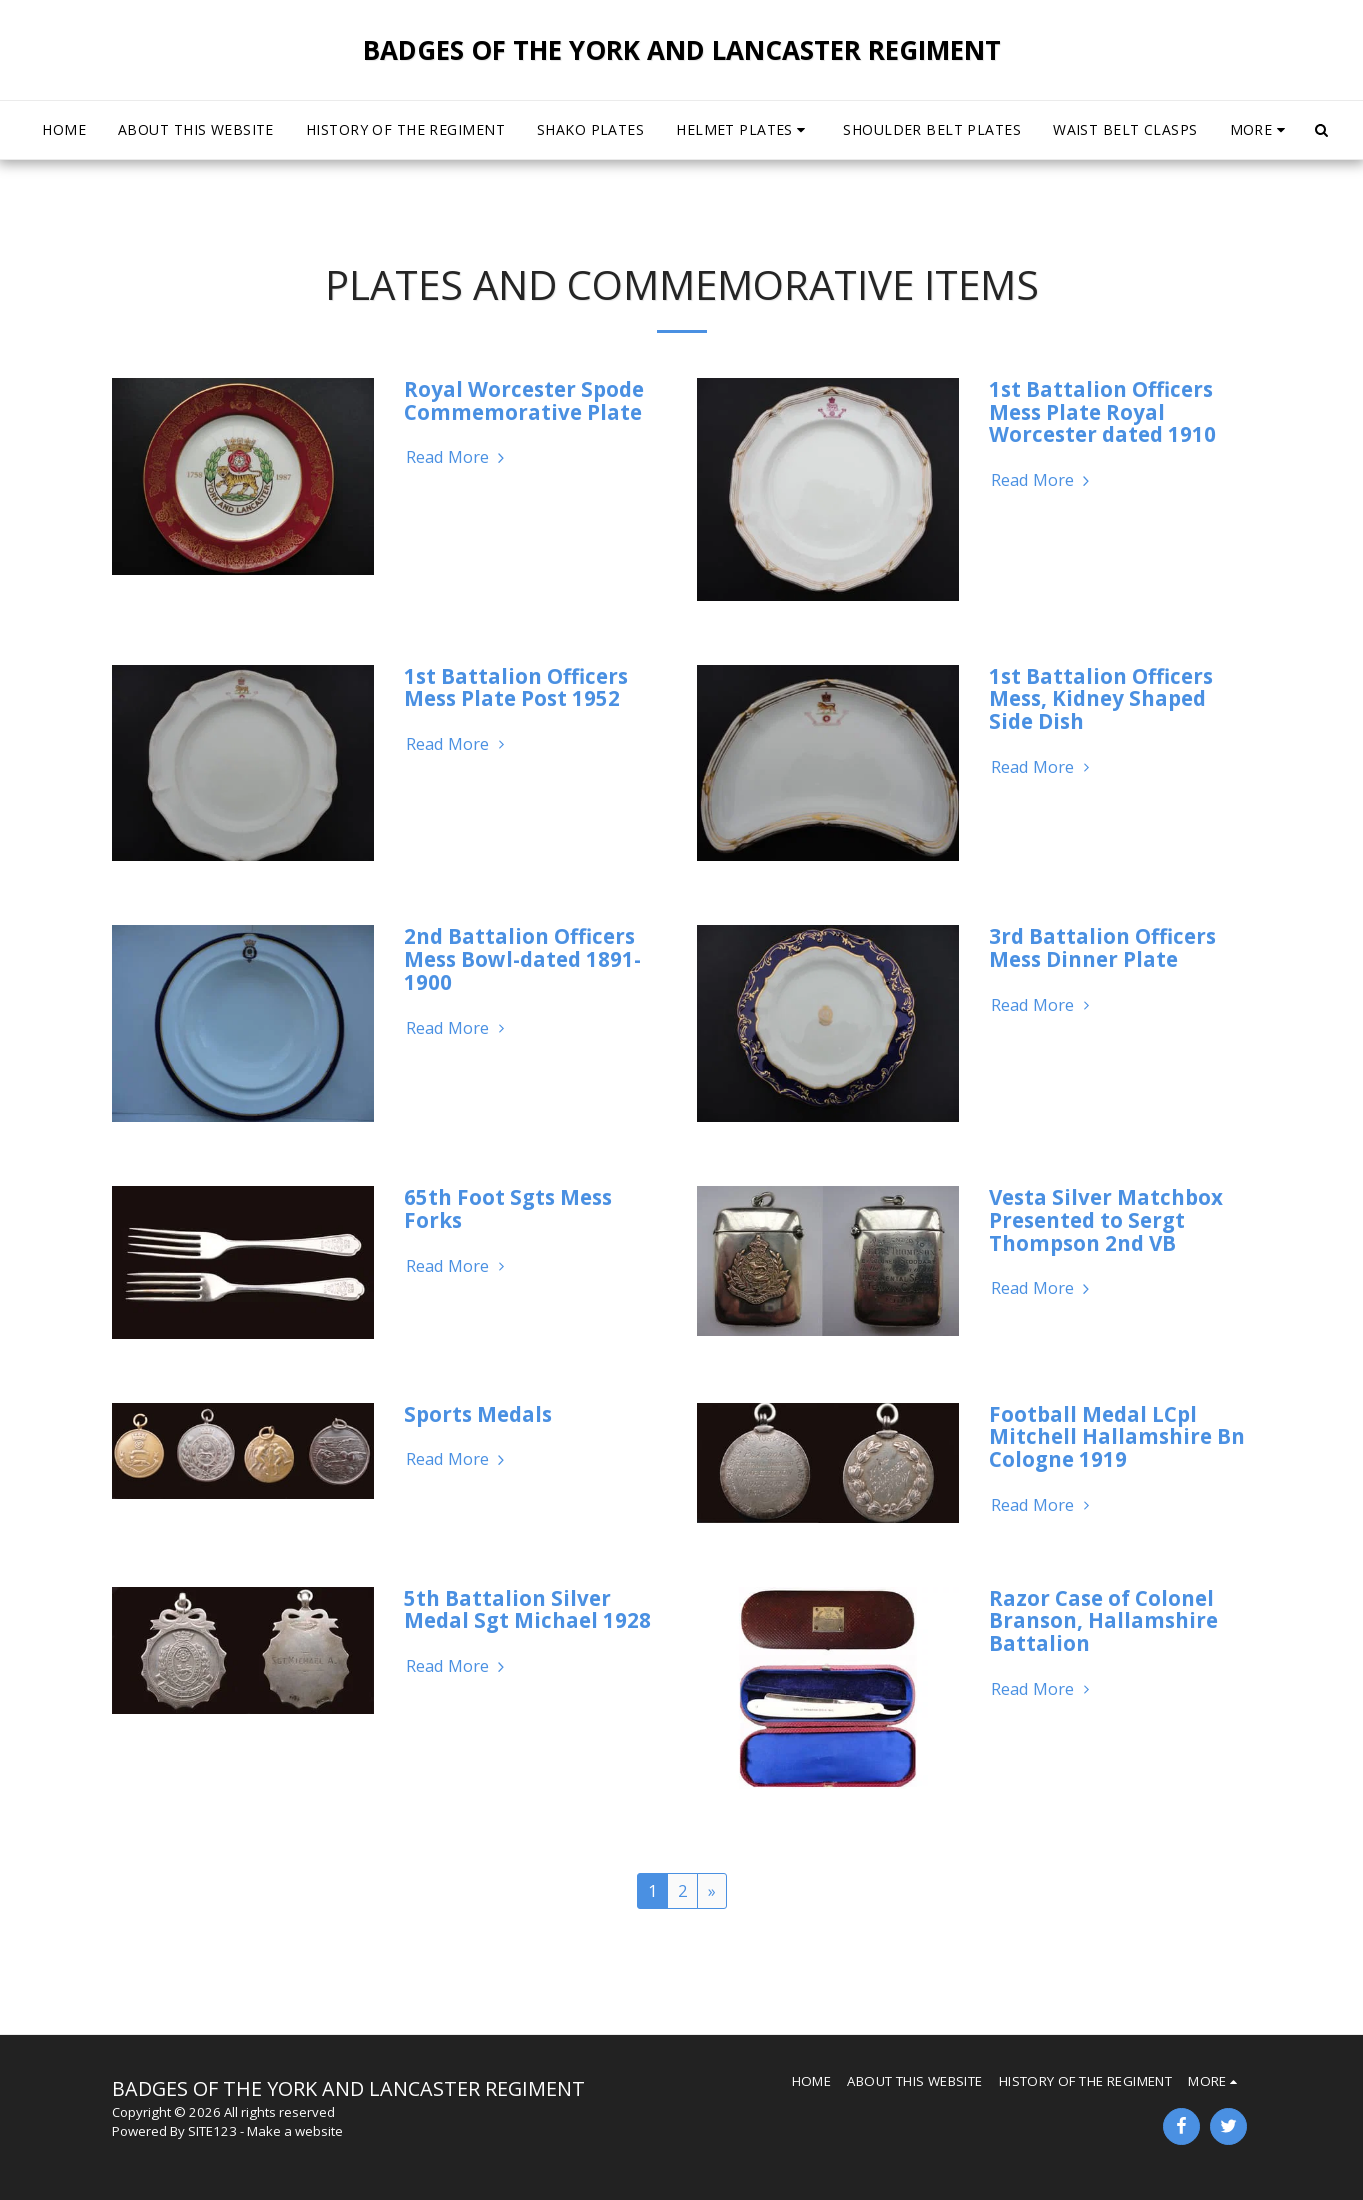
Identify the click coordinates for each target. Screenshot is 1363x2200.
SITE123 (212, 2131)
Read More (458, 457)
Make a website (295, 2131)
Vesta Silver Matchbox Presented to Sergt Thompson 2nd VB (1106, 1219)
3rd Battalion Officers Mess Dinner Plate (1102, 947)
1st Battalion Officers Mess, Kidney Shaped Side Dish (1101, 698)
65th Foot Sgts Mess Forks (508, 1208)
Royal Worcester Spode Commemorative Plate (524, 400)
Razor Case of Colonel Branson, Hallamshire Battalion (1103, 1620)
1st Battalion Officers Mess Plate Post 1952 (516, 687)
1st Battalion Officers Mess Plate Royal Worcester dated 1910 (1102, 411)
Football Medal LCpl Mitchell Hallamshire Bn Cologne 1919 (1117, 1436)
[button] (743, 130)
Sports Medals (478, 1414)
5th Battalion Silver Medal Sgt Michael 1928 (527, 1609)
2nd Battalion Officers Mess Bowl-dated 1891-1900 (522, 958)
